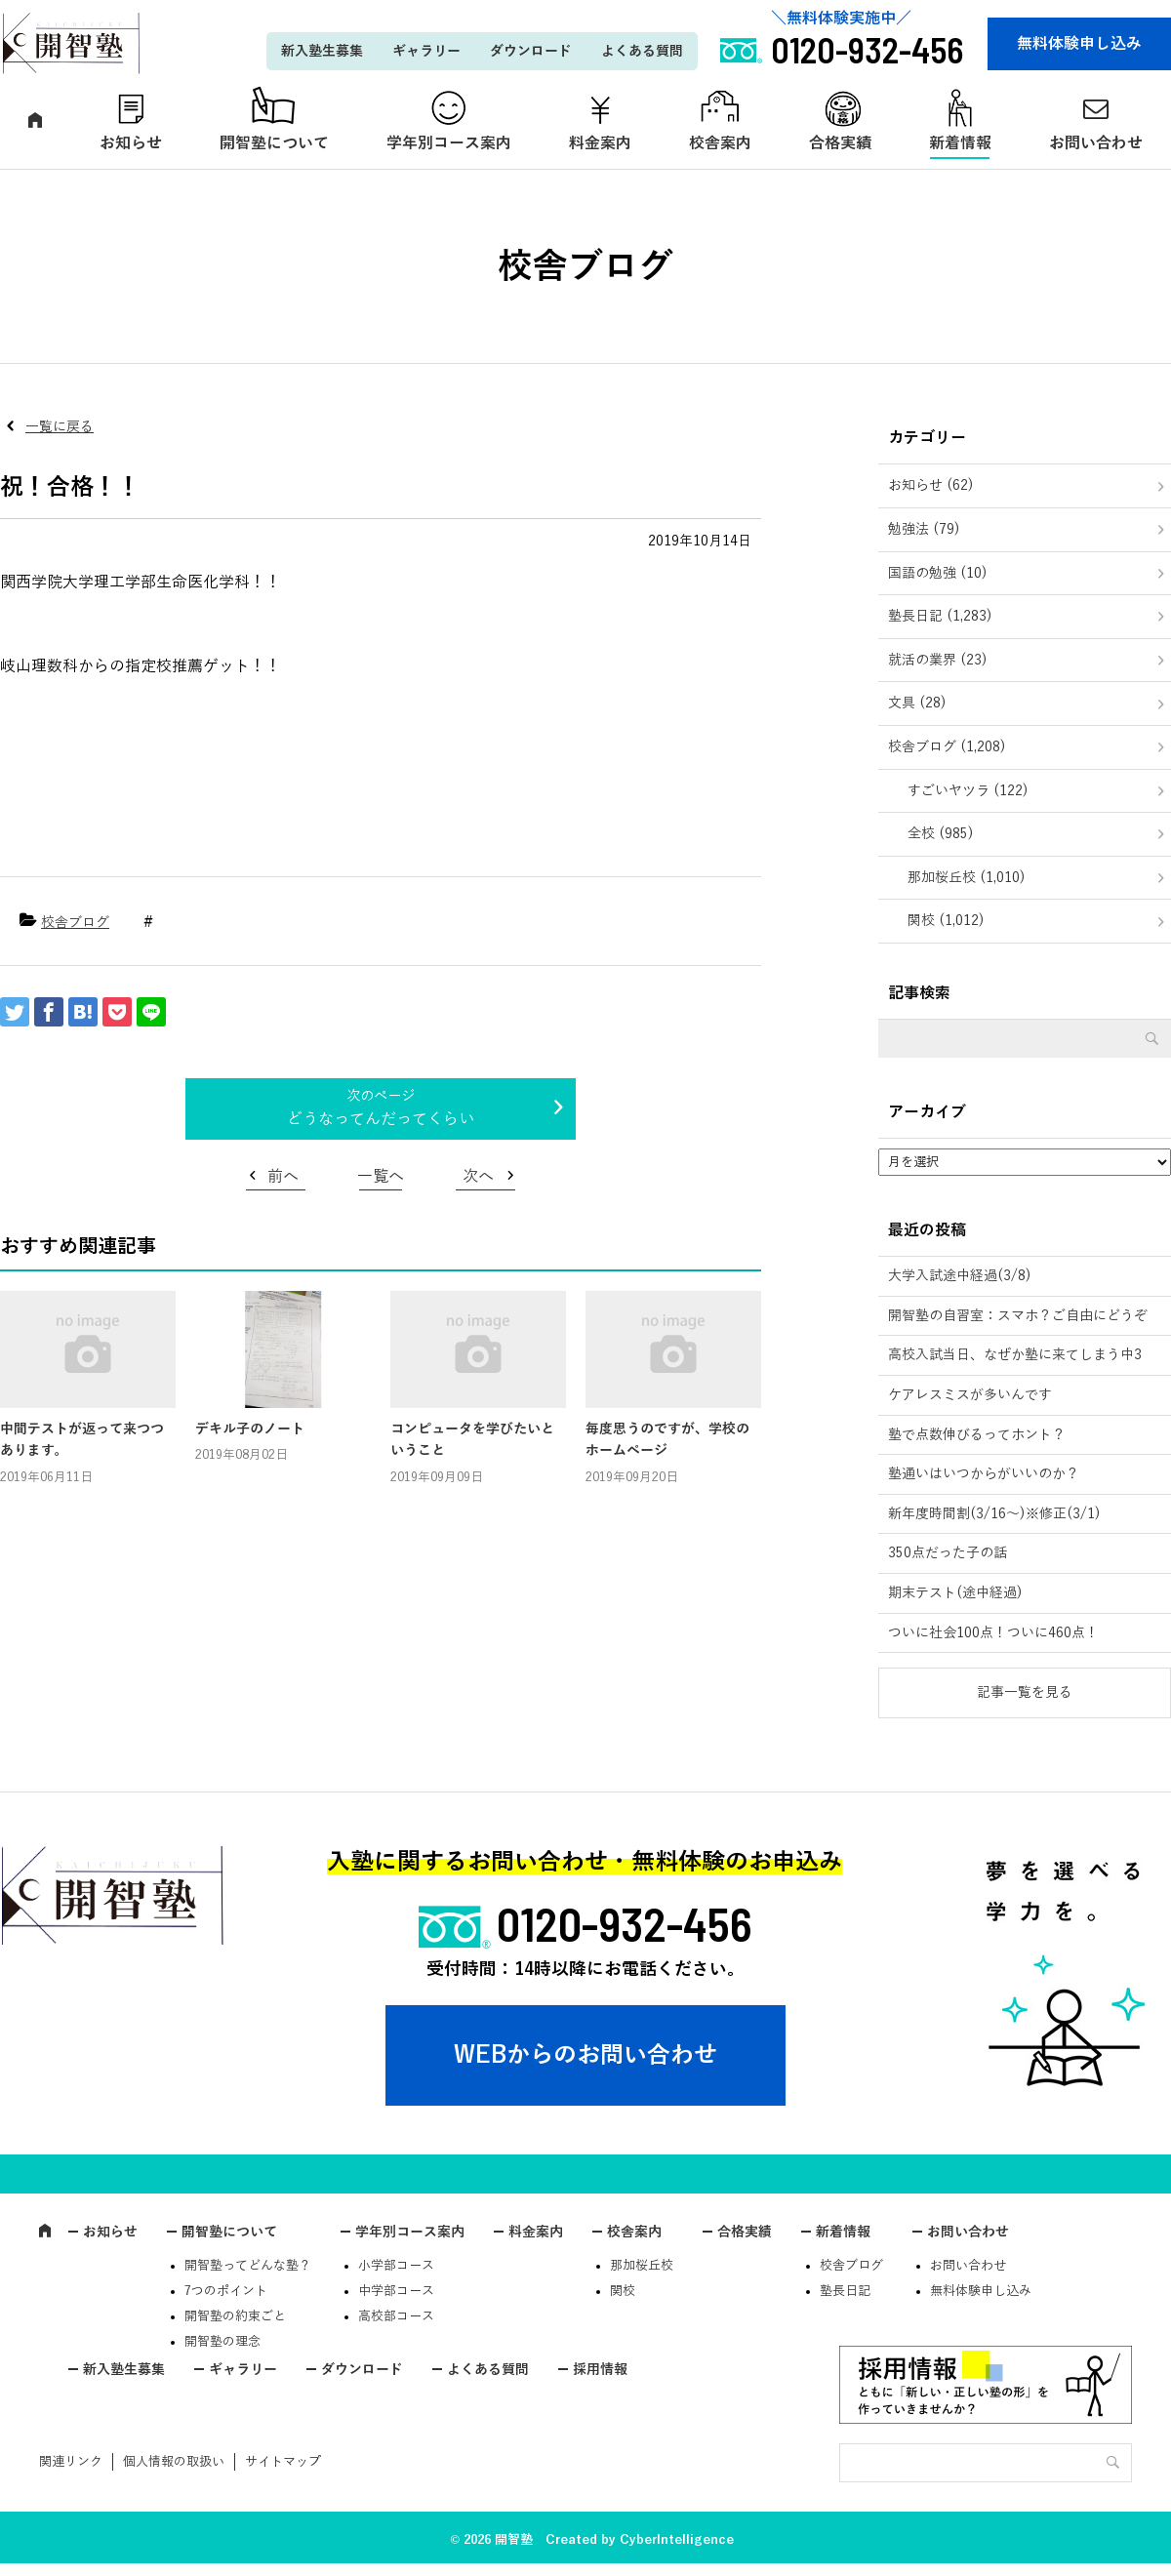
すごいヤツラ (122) (968, 791)
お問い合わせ (968, 2232)
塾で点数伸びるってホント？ (977, 1435)
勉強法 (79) (924, 529)
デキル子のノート (249, 1429)
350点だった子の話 (947, 1553)
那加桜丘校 (641, 2266)
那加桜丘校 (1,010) (967, 877)
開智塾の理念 (222, 2342)
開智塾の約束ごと (235, 2316)
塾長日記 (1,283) (940, 616)
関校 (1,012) (946, 920)
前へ (283, 1177)
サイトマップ (283, 2462)
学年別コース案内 (448, 143)
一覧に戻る (59, 427)
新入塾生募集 (322, 51)
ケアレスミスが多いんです (970, 1395)
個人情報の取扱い (173, 2462)
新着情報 (960, 143)
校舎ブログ (75, 922)
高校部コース (396, 2316)
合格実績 (840, 143)
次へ (478, 1177)
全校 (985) (941, 833)
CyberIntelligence (677, 2540)
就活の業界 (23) (938, 660)
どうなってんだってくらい (380, 1119)
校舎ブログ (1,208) (947, 747)
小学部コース (396, 2266)
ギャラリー (426, 51)
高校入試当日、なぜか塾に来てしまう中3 (1015, 1355)
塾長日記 (845, 2291)
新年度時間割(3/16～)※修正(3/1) (994, 1514)
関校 (622, 2291)
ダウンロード (531, 51)
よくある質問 (642, 51)
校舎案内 (720, 143)
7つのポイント (225, 2291)
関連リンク (70, 2462)
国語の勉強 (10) (938, 573)
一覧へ (380, 1177)
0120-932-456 (624, 1923)
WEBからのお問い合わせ (585, 2055)
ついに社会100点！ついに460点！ (993, 1633)
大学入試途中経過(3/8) (959, 1275)
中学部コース (396, 2291)
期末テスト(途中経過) (955, 1593)
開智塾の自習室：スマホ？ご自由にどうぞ (1018, 1315)
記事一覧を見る (1024, 1692)
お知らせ (131, 143)
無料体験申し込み (1079, 44)
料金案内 (600, 143)
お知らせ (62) (931, 485)
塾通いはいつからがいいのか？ (983, 1474)
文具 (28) (917, 703)
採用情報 (600, 2369)
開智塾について (274, 143)
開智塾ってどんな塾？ (247, 2266)
